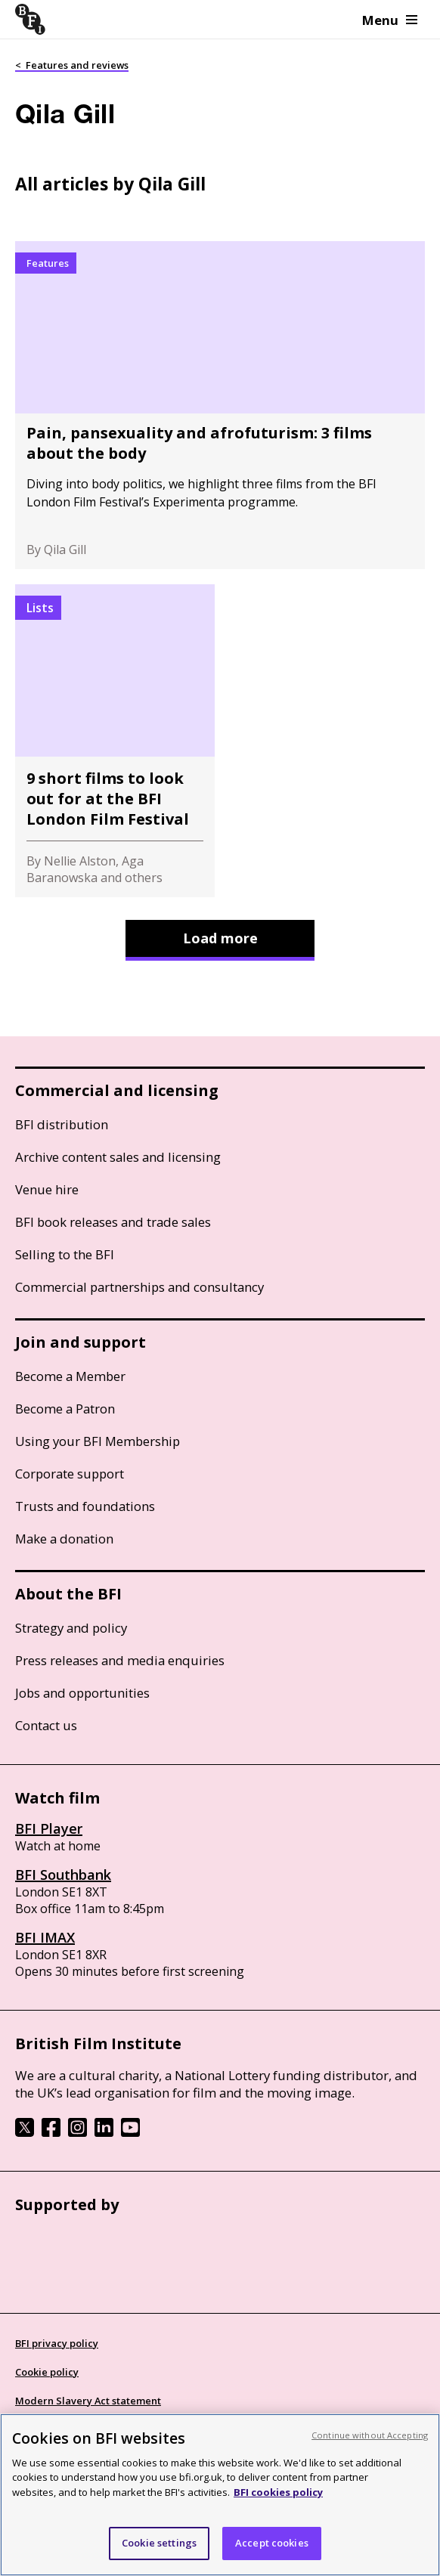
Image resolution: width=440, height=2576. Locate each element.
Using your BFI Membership (97, 1441)
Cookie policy (47, 2372)
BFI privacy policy (56, 2343)
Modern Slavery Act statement (88, 2400)
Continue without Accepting (369, 2435)
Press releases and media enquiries (120, 1660)
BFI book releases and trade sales (113, 1222)
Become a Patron (65, 1408)
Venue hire (47, 1189)
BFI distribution (61, 1124)
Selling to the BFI (64, 1254)
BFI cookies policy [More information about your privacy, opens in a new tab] (278, 2492)
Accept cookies (271, 2543)
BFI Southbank (63, 1874)
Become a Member (70, 1376)
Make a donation (64, 1538)
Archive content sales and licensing (118, 1157)
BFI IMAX (45, 1937)
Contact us (46, 1725)
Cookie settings (159, 2543)
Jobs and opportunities (82, 1692)
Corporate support (69, 1473)
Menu (389, 20)
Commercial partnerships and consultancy (139, 1287)
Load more (220, 938)
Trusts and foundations (85, 1506)
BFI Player (48, 1828)
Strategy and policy (71, 1627)
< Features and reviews (72, 65)
